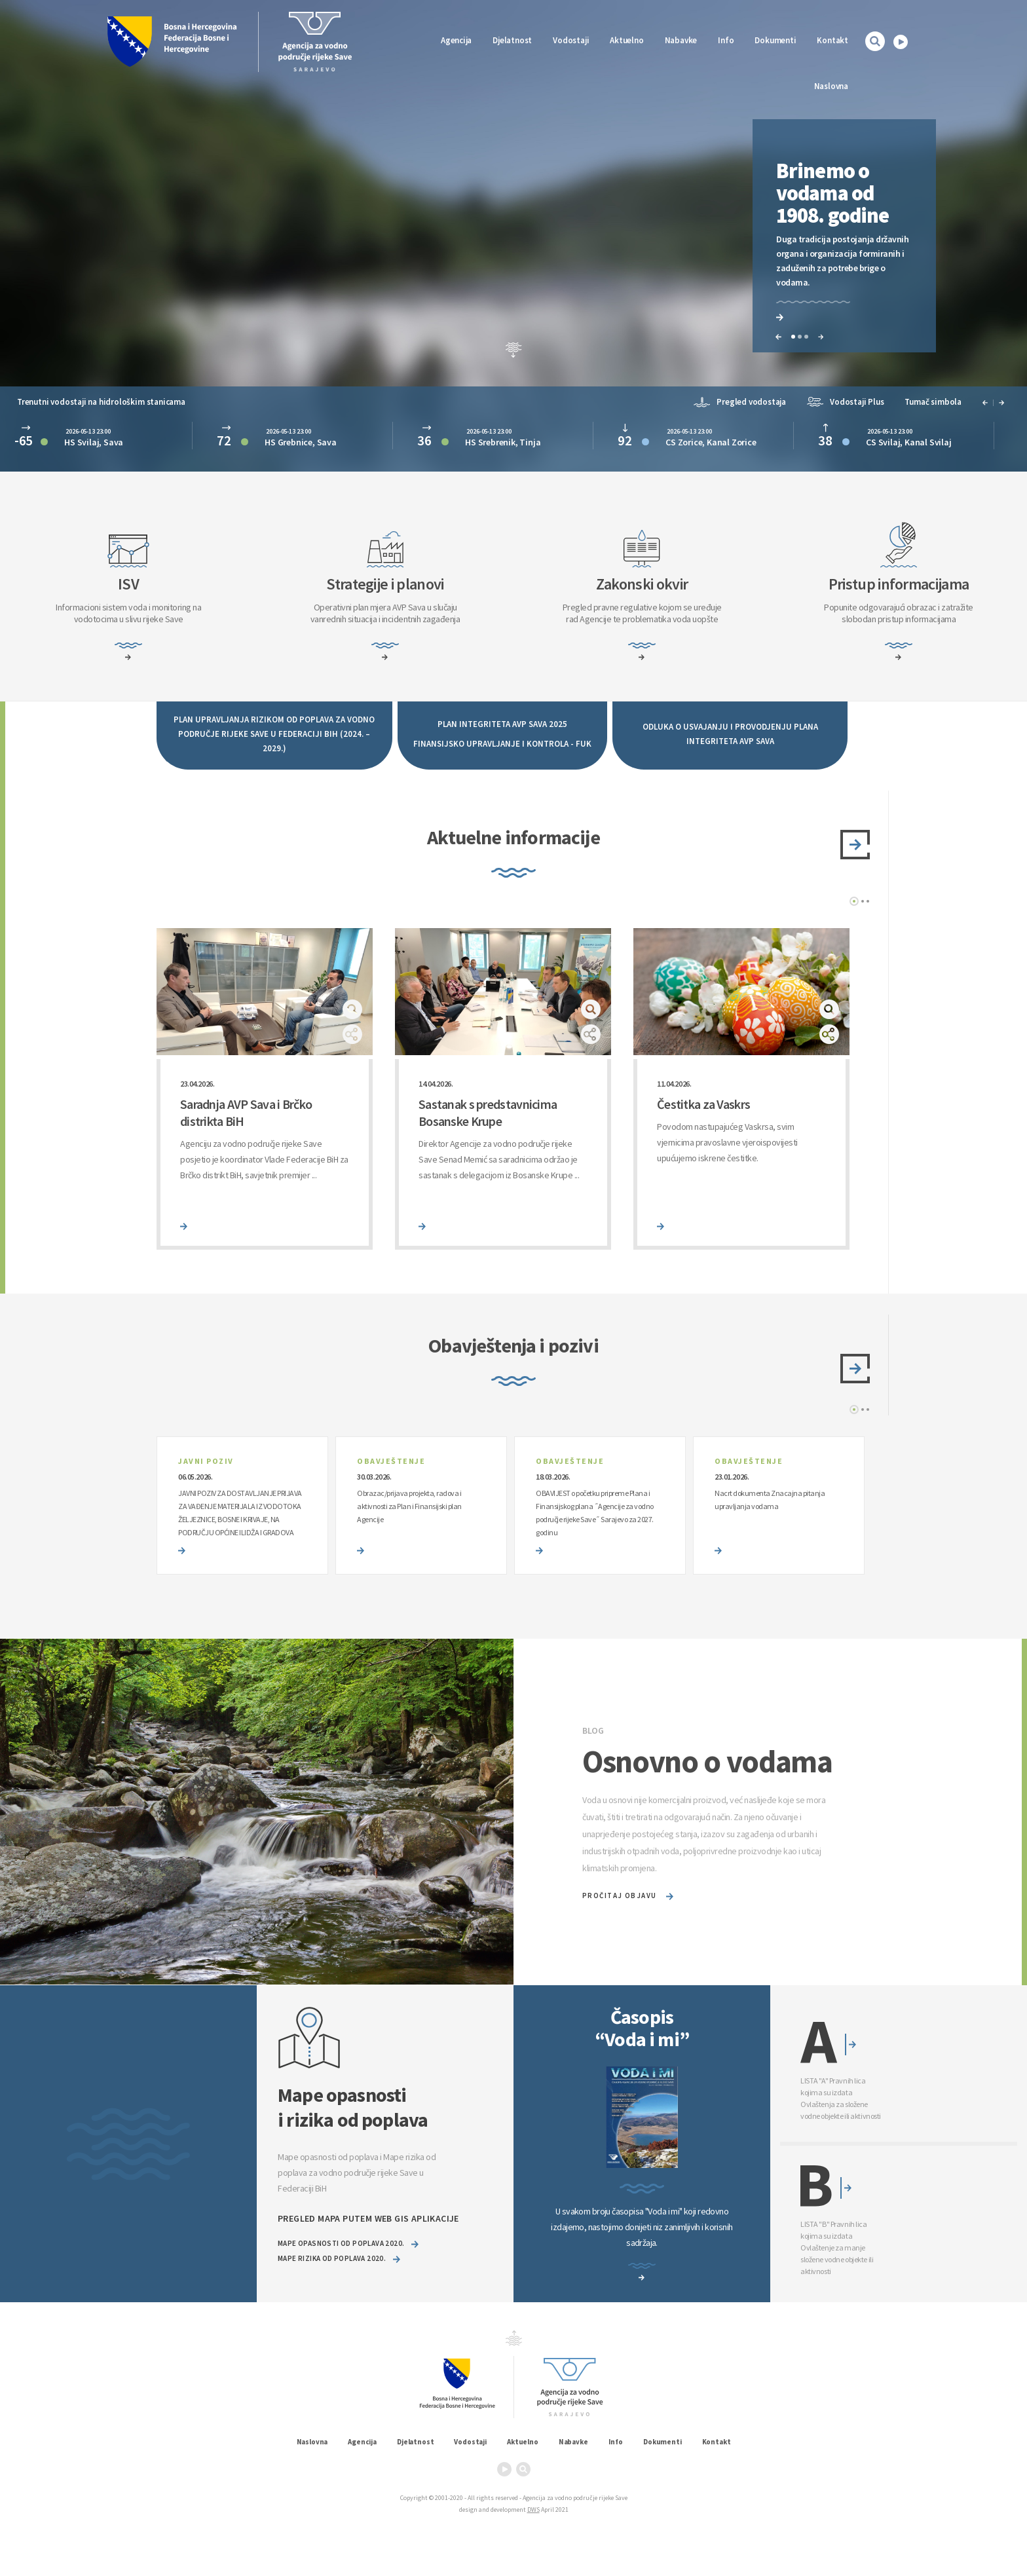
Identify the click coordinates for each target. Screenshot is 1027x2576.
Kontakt (832, 40)
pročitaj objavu (627, 1895)
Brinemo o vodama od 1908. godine (832, 193)
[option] (844, 240)
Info (726, 40)
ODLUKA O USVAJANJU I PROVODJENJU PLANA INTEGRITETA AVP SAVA (730, 733)
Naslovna (831, 86)
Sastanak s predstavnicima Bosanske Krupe (488, 1112)
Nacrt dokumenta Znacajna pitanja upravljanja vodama (770, 1499)
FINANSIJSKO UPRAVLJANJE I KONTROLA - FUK (502, 743)
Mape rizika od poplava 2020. (339, 2258)
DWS (533, 2509)
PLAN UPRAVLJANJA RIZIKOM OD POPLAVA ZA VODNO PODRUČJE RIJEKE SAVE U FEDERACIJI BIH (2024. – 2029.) (274, 733)
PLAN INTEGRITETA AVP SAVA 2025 (502, 723)
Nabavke (681, 40)
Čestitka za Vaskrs (703, 1104)
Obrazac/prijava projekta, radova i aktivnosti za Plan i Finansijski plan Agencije (409, 1506)
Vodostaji (470, 2441)
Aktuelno (626, 40)
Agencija (456, 40)
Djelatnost (415, 2441)
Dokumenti (775, 40)
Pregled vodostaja (740, 401)
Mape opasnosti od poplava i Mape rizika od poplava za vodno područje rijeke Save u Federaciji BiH (357, 2180)
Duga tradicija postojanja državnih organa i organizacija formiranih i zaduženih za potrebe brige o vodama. (842, 260)
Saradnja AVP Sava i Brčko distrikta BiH (246, 1112)
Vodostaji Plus (845, 401)
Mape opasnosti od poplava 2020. (348, 2243)
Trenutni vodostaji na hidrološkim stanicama (101, 401)
